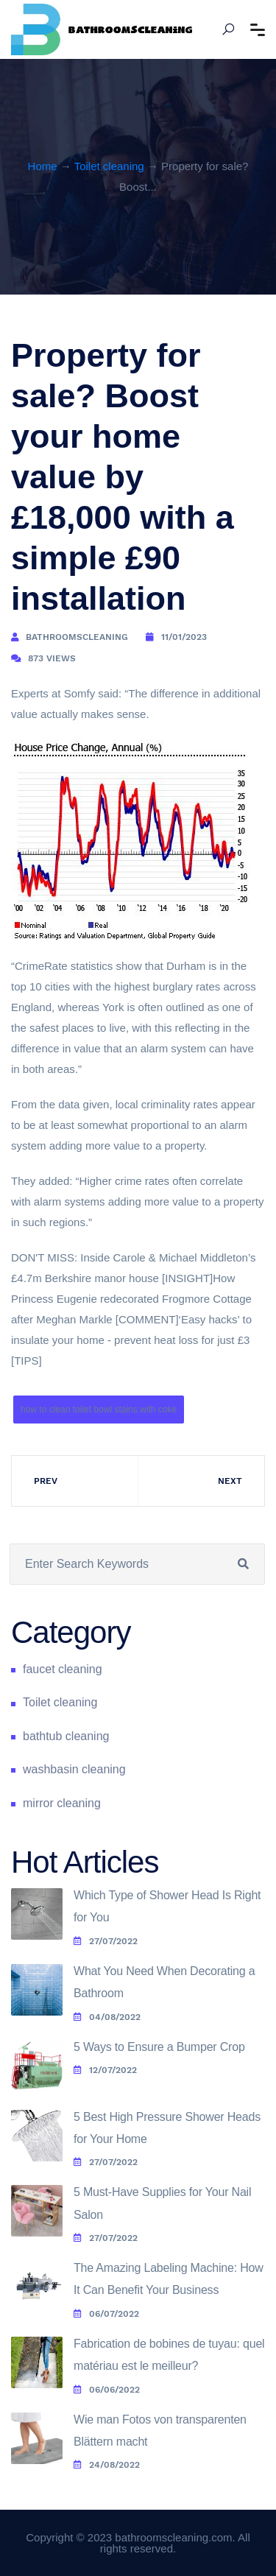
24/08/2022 (107, 2464)
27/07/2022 (106, 1941)
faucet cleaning (62, 1669)
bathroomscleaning (77, 637)
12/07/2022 (105, 2070)
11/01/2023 (184, 637)
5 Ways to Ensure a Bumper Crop (159, 2047)
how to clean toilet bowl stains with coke (99, 1409)
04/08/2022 (107, 2017)
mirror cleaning (62, 1803)
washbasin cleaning (74, 1769)
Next (230, 1481)
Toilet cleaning (109, 166)
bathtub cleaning (66, 1736)
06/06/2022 (107, 2389)
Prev (45, 1481)
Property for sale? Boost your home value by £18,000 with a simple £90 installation (122, 477)
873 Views (52, 658)
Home (42, 166)
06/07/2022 (106, 2313)
